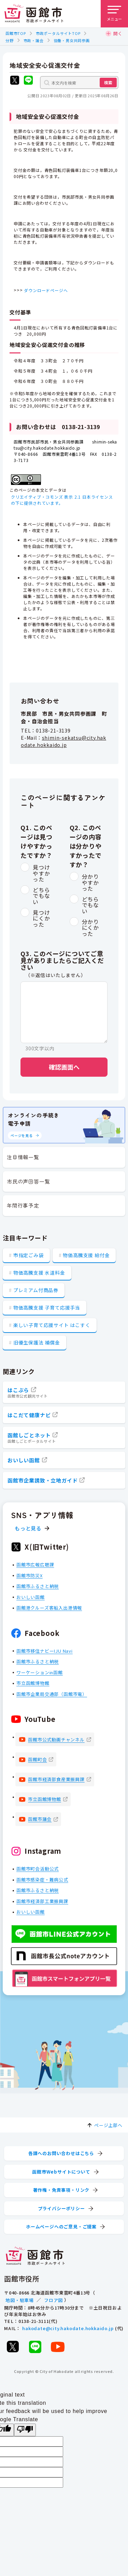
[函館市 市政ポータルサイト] (34, 14)
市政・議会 (34, 40)
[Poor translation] (25, 2430)
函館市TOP (15, 33)
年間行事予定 (23, 1205)
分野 (9, 40)
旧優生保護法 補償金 (36, 1342)
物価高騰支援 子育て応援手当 (46, 1307)
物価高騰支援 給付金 (86, 1255)
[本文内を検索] (79, 82)
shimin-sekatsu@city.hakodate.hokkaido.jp (63, 741)
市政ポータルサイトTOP (58, 33)
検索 (108, 82)
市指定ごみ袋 (28, 1255)
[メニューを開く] (114, 13)
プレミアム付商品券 (35, 1290)
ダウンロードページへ (46, 290)
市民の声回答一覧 (28, 1181)
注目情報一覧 (23, 1157)
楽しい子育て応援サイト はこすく (51, 1325)
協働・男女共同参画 (72, 40)
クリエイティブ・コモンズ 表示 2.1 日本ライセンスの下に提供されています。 (62, 500)
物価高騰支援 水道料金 (39, 1272)
